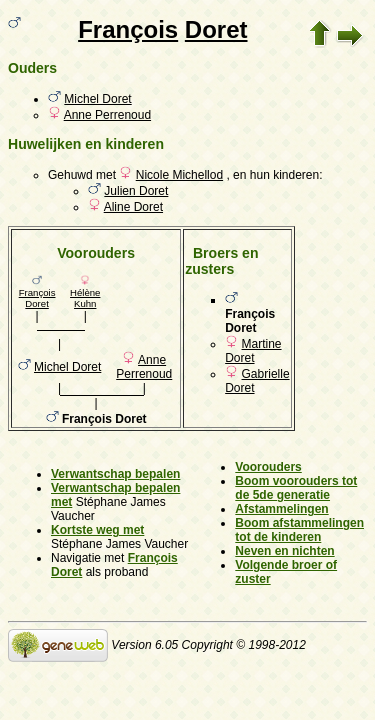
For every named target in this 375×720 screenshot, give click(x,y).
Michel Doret (97, 99)
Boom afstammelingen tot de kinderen (299, 530)
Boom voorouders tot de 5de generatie (296, 488)
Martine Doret (253, 351)
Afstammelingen (281, 509)
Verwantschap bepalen (115, 474)
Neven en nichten (284, 551)
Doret (216, 29)
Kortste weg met (97, 530)
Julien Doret (136, 191)
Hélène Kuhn (85, 298)
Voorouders (268, 467)
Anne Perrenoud (107, 115)
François (128, 29)
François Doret (37, 298)
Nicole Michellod (179, 175)
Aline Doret (133, 207)
